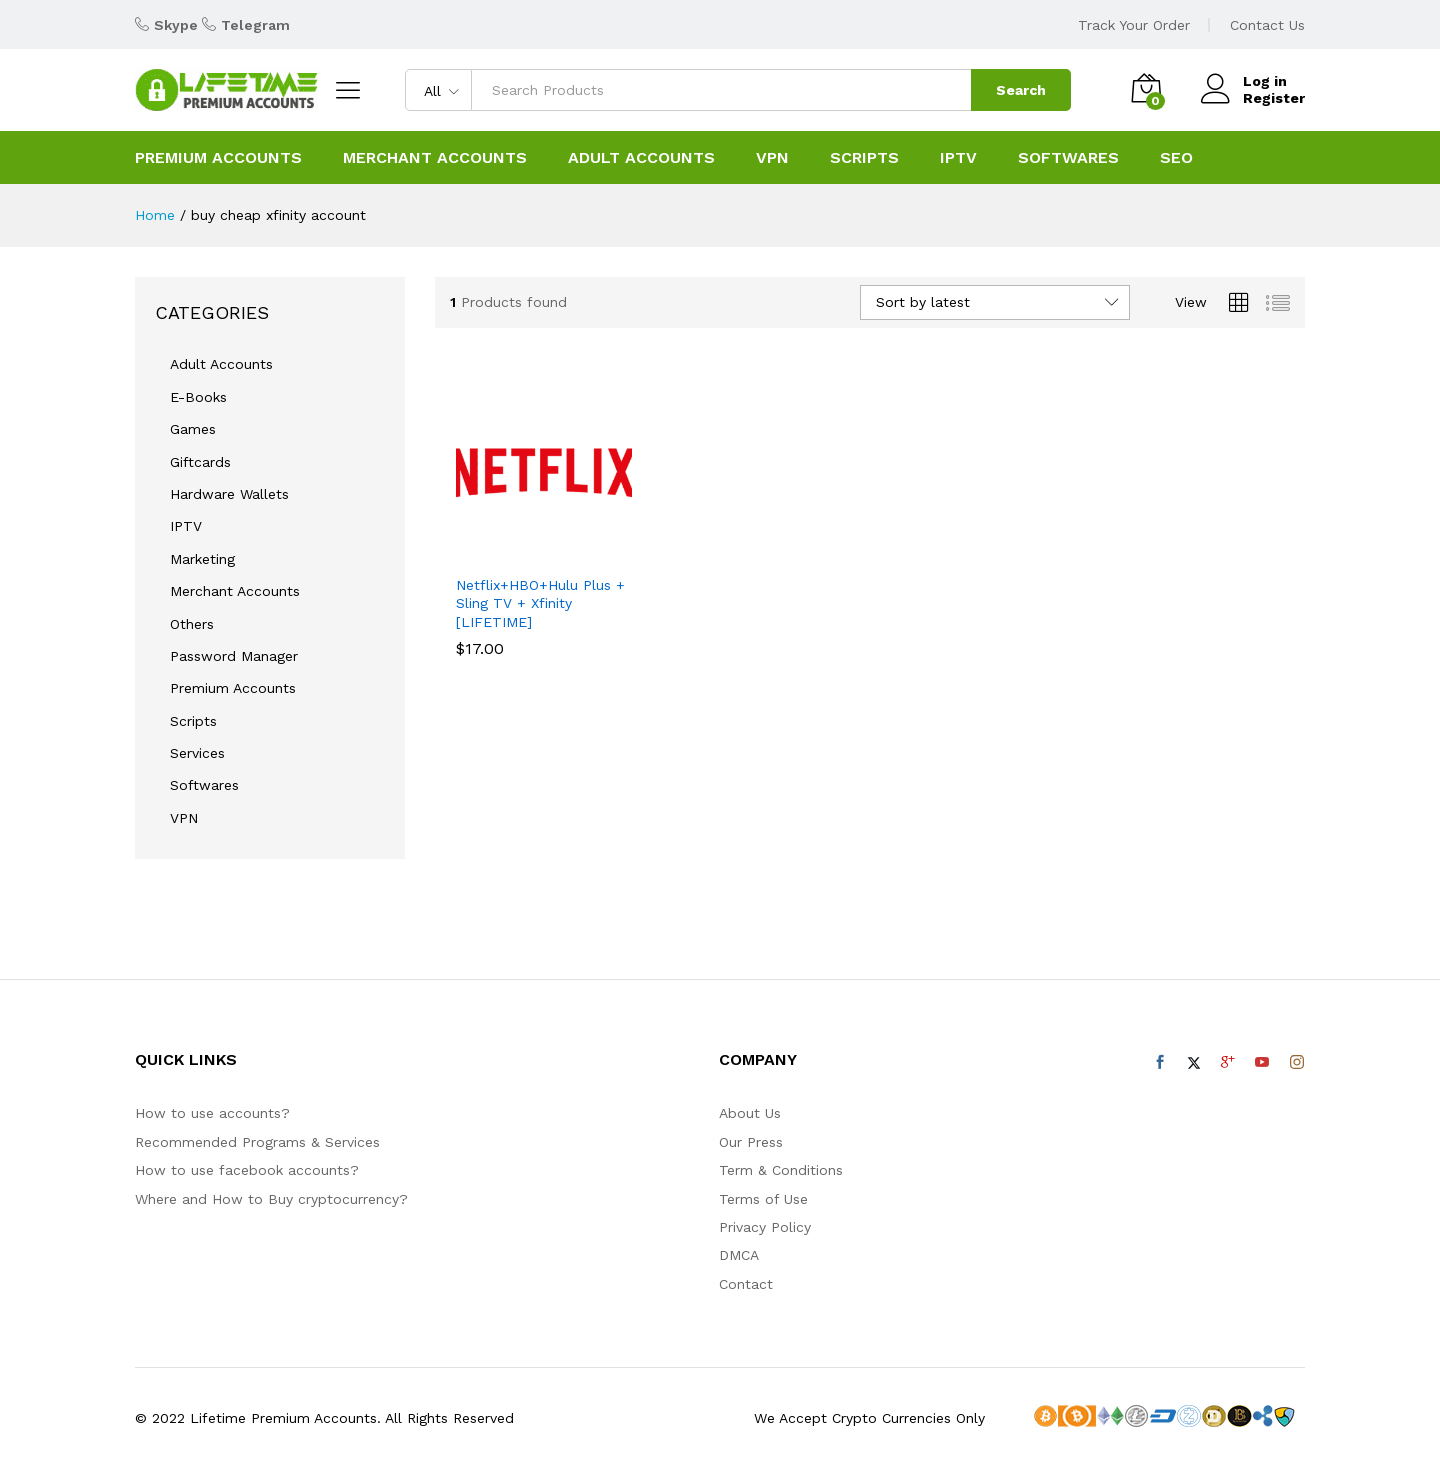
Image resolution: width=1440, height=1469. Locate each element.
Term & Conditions (781, 1170)
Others (192, 624)
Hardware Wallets (229, 494)
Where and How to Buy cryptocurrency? (271, 1199)
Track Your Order (1134, 25)
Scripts (193, 721)
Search (1021, 90)
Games (193, 429)
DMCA (739, 1255)
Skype (176, 25)
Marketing (202, 559)
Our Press (751, 1142)
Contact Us (1267, 25)
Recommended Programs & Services (257, 1142)
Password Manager (234, 656)
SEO (1176, 158)
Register (1274, 98)
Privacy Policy (765, 1227)
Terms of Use (763, 1199)
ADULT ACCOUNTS (641, 158)
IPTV (958, 158)
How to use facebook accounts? (247, 1170)
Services (197, 753)
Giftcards (200, 462)
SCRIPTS (864, 158)
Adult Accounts (221, 364)
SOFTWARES (1068, 158)
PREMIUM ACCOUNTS (218, 158)
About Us (750, 1113)
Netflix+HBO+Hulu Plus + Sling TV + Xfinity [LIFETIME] (540, 603)
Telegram (255, 25)
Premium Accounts (233, 688)
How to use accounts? (212, 1113)
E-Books (198, 397)
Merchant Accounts (435, 158)
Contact (746, 1284)
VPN (772, 158)
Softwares (204, 785)
